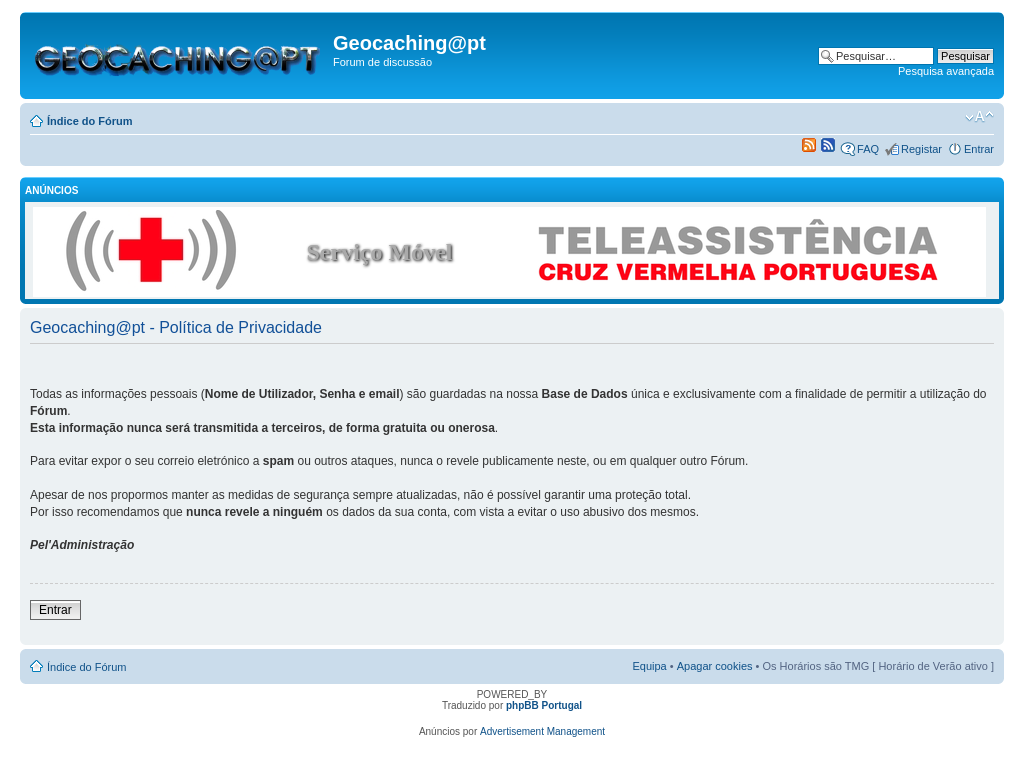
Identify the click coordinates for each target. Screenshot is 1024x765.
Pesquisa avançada (946, 71)
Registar (921, 149)
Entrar (979, 149)
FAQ (868, 149)
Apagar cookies (715, 666)
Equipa (649, 666)
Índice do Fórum (90, 121)
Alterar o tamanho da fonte (979, 117)
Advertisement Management (542, 731)
